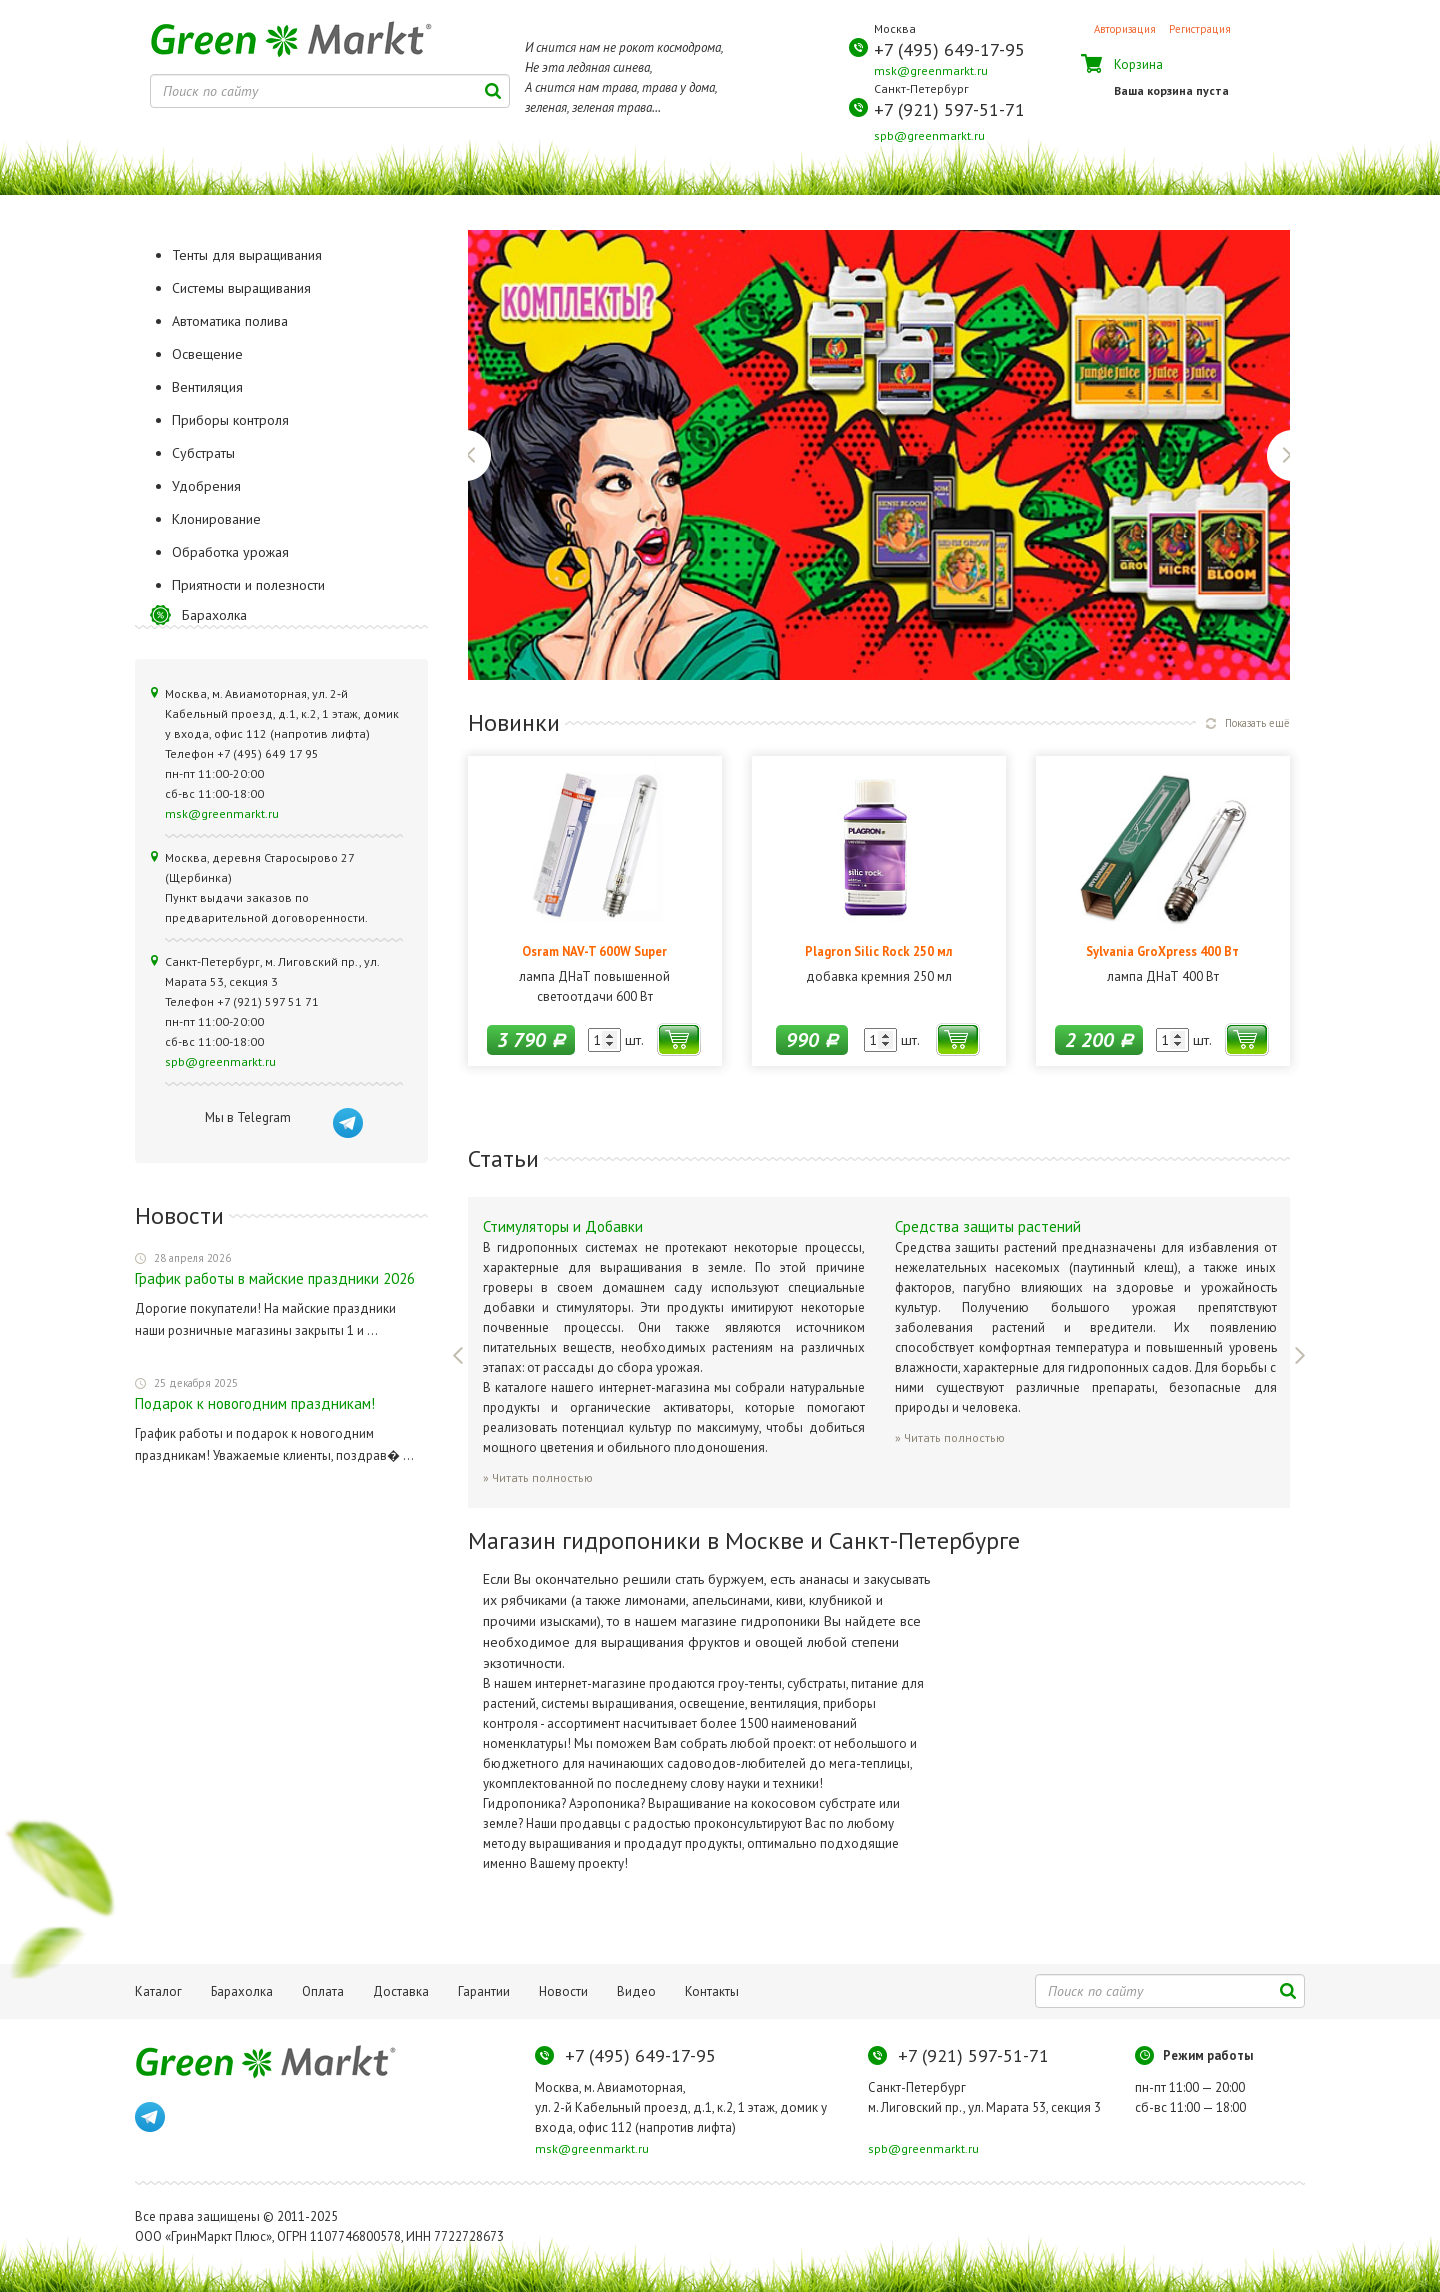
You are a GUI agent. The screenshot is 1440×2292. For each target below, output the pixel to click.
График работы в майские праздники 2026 (275, 1278)
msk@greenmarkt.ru (931, 70)
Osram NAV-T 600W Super (594, 951)
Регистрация (1200, 29)
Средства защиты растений (988, 1226)
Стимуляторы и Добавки (563, 1226)
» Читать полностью (538, 1477)
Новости (563, 1991)
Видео (636, 1991)
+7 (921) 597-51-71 (949, 109)
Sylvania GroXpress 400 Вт (1162, 951)
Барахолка (214, 615)
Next (1279, 455)
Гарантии (484, 1991)
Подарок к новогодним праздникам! (255, 1403)
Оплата (323, 1991)
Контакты (712, 1991)
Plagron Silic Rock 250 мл (878, 951)
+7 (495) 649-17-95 (949, 49)
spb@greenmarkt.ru (929, 135)
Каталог (158, 1991)
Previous (478, 455)
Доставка (401, 1991)
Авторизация (1125, 29)
